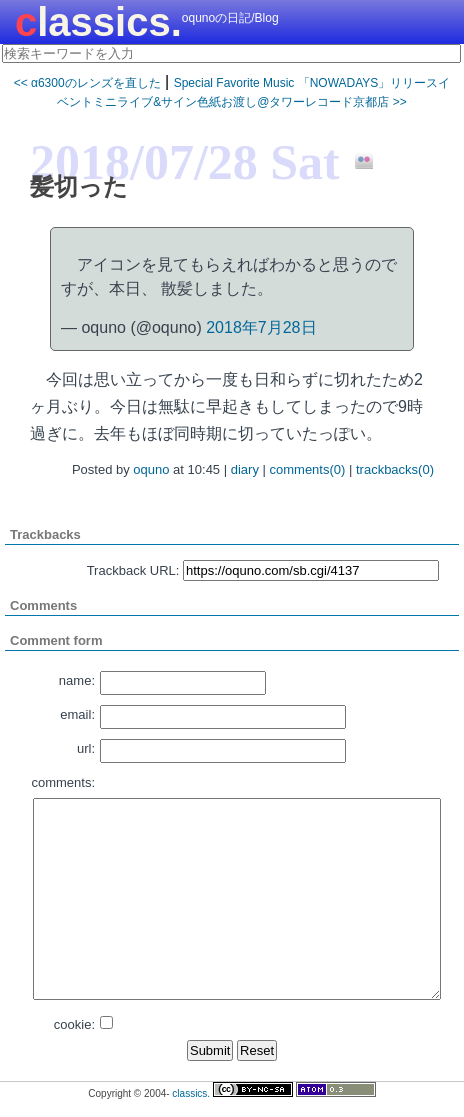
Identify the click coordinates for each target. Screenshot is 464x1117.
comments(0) (308, 469)
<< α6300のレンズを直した (87, 83)
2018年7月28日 (261, 327)
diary (245, 469)
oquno (151, 469)
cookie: (74, 1024)
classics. (98, 22)
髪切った (79, 186)
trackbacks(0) (395, 469)
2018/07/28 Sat (185, 162)
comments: (63, 782)
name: (77, 680)
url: (86, 748)
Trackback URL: (133, 570)
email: (77, 714)
